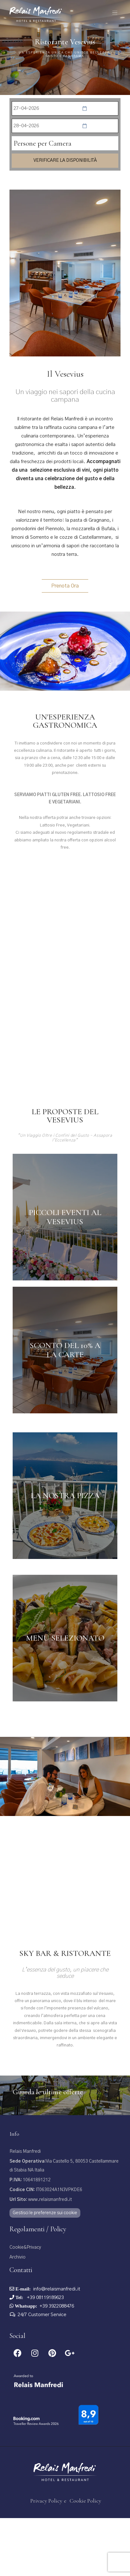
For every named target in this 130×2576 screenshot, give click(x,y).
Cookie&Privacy (25, 2305)
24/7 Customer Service (42, 2373)
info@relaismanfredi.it (56, 2347)
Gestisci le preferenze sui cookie (45, 2271)
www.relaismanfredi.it (40, 2258)
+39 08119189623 (45, 2355)
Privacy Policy (46, 2558)
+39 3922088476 (57, 2364)
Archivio (17, 2315)
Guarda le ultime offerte (48, 2150)
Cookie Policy (85, 2558)
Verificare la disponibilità (65, 160)
